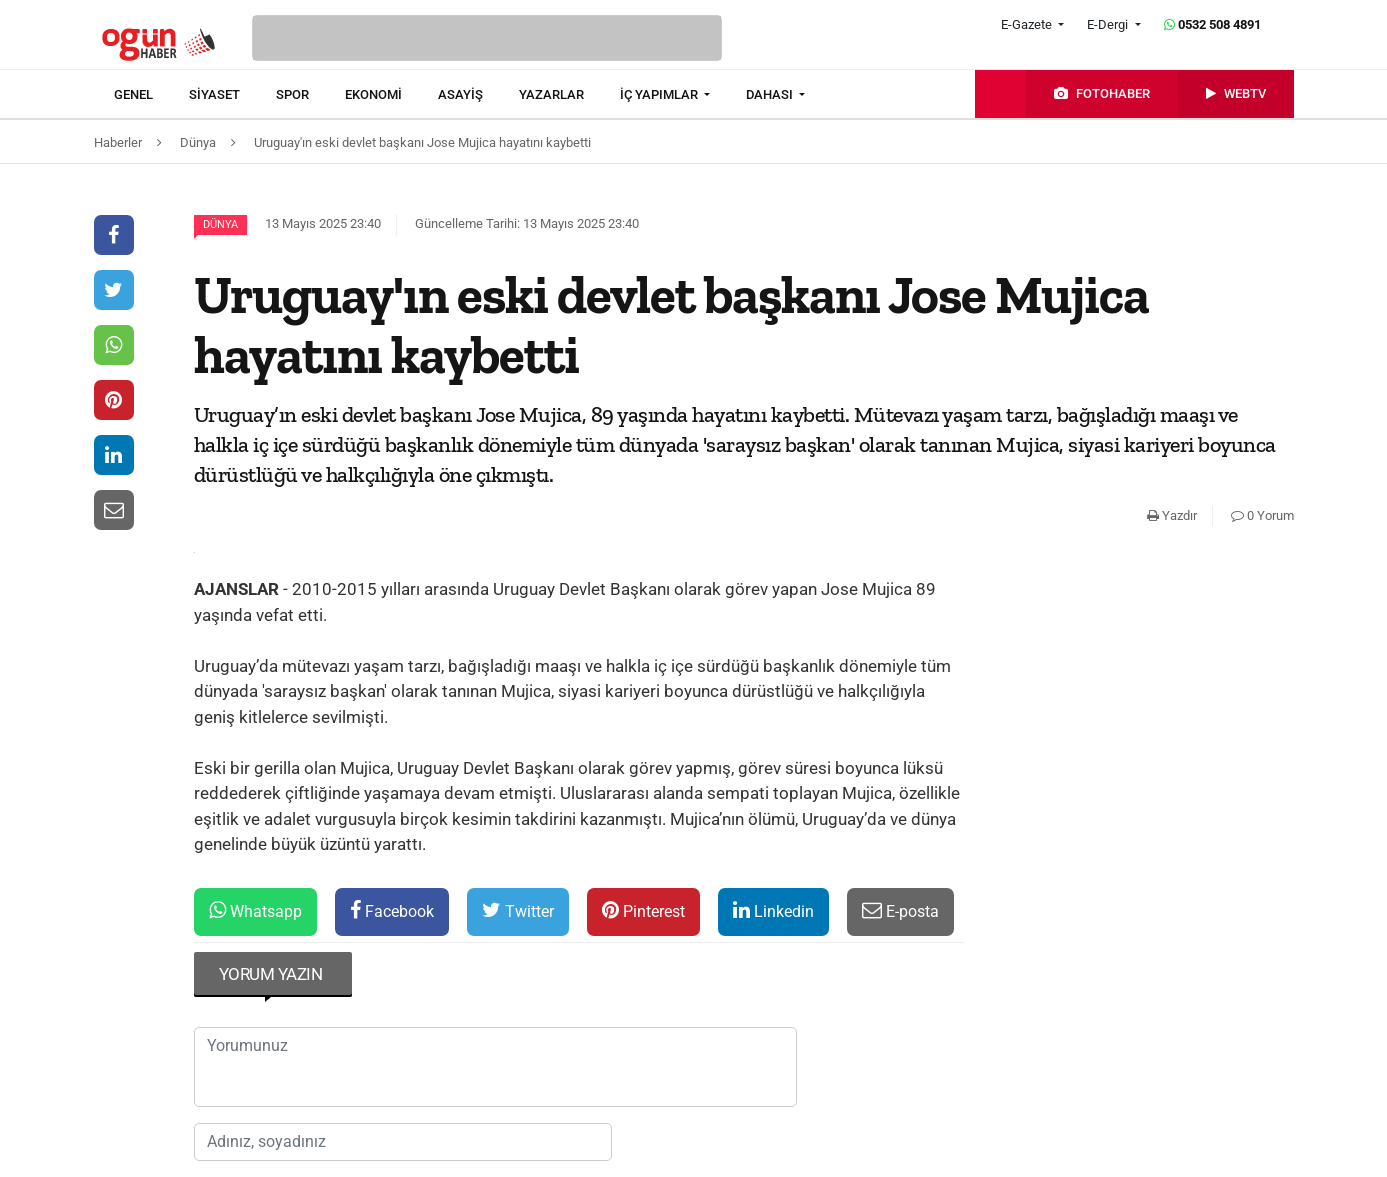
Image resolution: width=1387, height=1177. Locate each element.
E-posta (900, 910)
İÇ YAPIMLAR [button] (660, 94)
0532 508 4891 (1212, 24)
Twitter (518, 910)
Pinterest (643, 910)
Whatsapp (255, 910)
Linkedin (773, 910)
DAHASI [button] (771, 94)
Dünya (220, 224)
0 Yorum (1262, 515)
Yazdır (1172, 515)
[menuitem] (151, 95)
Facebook (392, 910)
